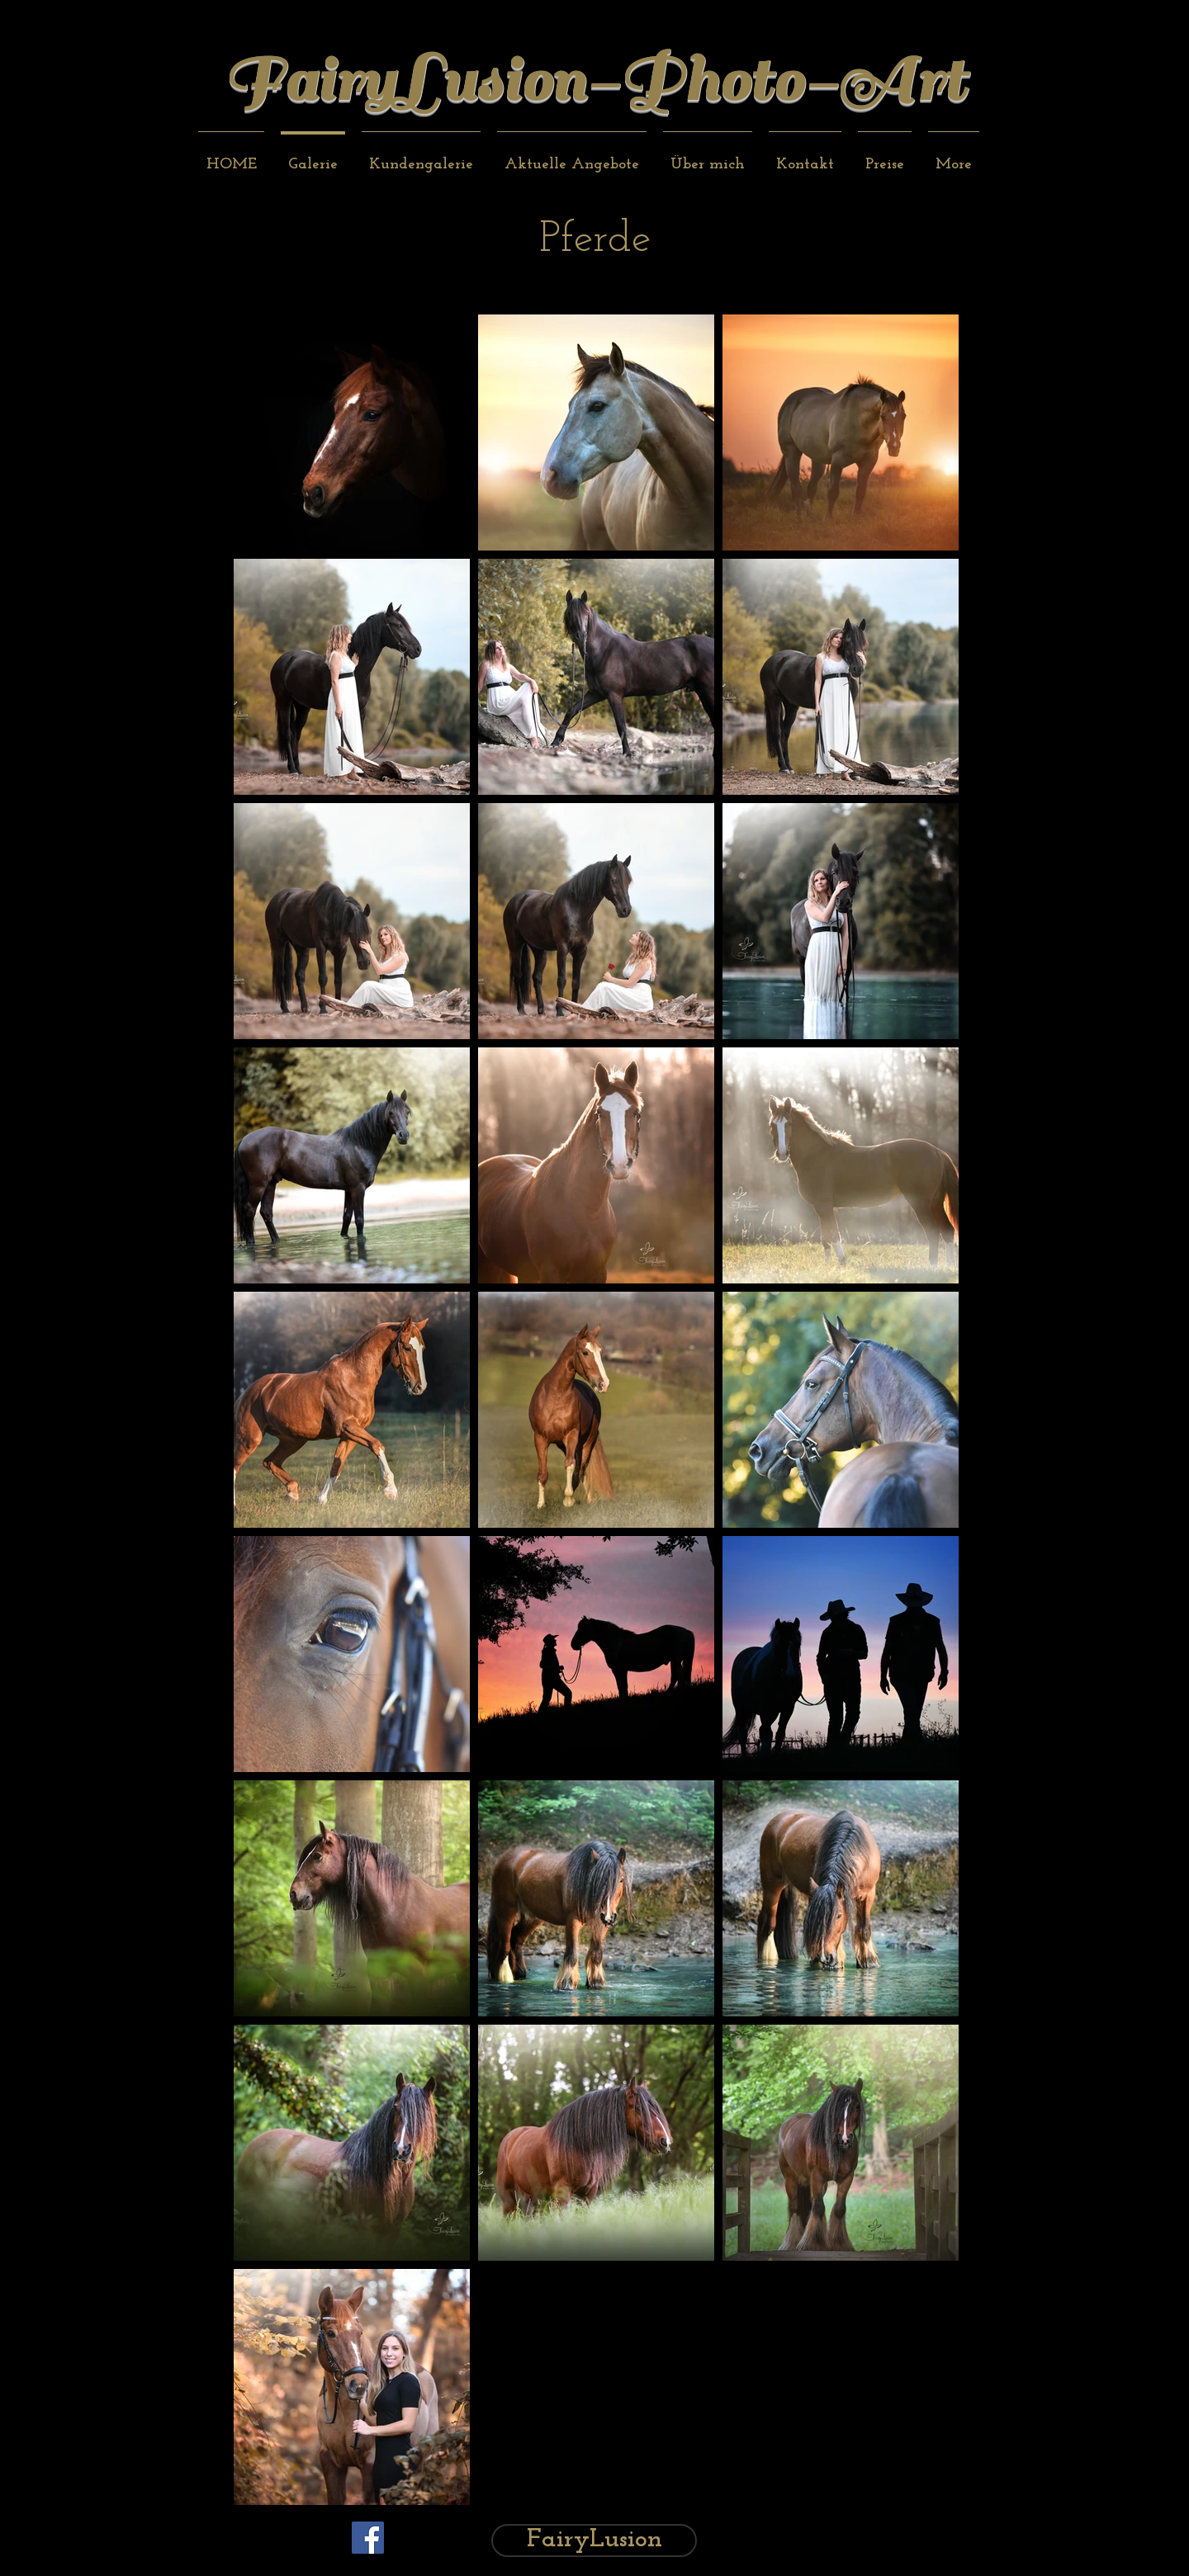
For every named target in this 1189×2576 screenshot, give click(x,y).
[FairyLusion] (594, 2540)
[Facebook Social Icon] (368, 2538)
